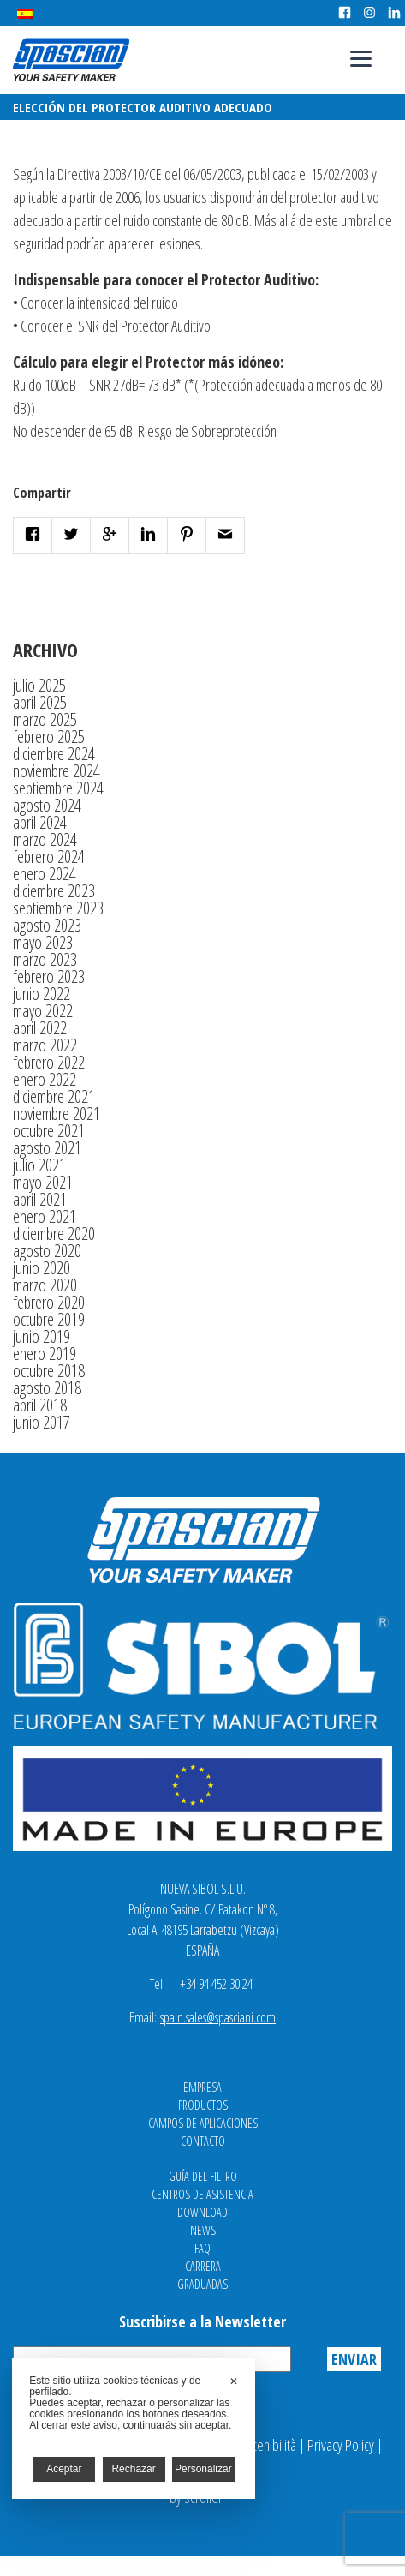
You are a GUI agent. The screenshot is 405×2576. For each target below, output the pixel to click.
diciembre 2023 (54, 890)
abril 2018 (40, 1405)
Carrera (203, 2266)
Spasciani (71, 59)
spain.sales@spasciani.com (218, 2017)
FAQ (202, 2248)
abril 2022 (40, 1027)
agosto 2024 (47, 805)
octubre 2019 (49, 1319)
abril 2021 (40, 1199)
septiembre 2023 (58, 908)
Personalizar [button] (203, 2469)
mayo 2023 (43, 942)
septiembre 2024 (58, 788)
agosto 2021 (47, 1147)
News (203, 2230)
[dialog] (133, 2428)
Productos (203, 2105)
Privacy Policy (340, 2445)
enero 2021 (44, 1216)
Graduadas (202, 2284)
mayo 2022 (43, 1010)
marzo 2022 (45, 1045)
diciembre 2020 (54, 1233)
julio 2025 (39, 685)
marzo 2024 (45, 839)
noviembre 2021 (56, 1113)
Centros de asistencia (202, 2194)
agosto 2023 (47, 925)
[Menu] (360, 57)
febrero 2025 (49, 736)
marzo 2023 (45, 959)
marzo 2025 (45, 719)
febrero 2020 (49, 1302)
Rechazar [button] (133, 2469)
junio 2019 (41, 1336)
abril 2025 (40, 702)
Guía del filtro (203, 2176)
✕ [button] (233, 2381)
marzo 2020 (45, 1285)
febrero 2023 (49, 976)
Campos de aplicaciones (203, 2123)
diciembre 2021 (54, 1096)
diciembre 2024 (54, 753)
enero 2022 (44, 1079)
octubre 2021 (49, 1130)
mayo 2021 (43, 1182)
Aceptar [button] (63, 2469)
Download (202, 2212)
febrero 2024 (49, 856)
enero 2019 (44, 1353)
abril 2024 (40, 822)
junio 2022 (41, 993)
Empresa (202, 2087)
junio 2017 (41, 1422)
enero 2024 (44, 873)
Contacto (203, 2141)
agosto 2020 (47, 1250)
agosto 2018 (47, 1387)
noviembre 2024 (56, 770)
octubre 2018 (49, 1370)
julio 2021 (39, 1165)
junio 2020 (41, 1267)
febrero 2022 (49, 1062)
